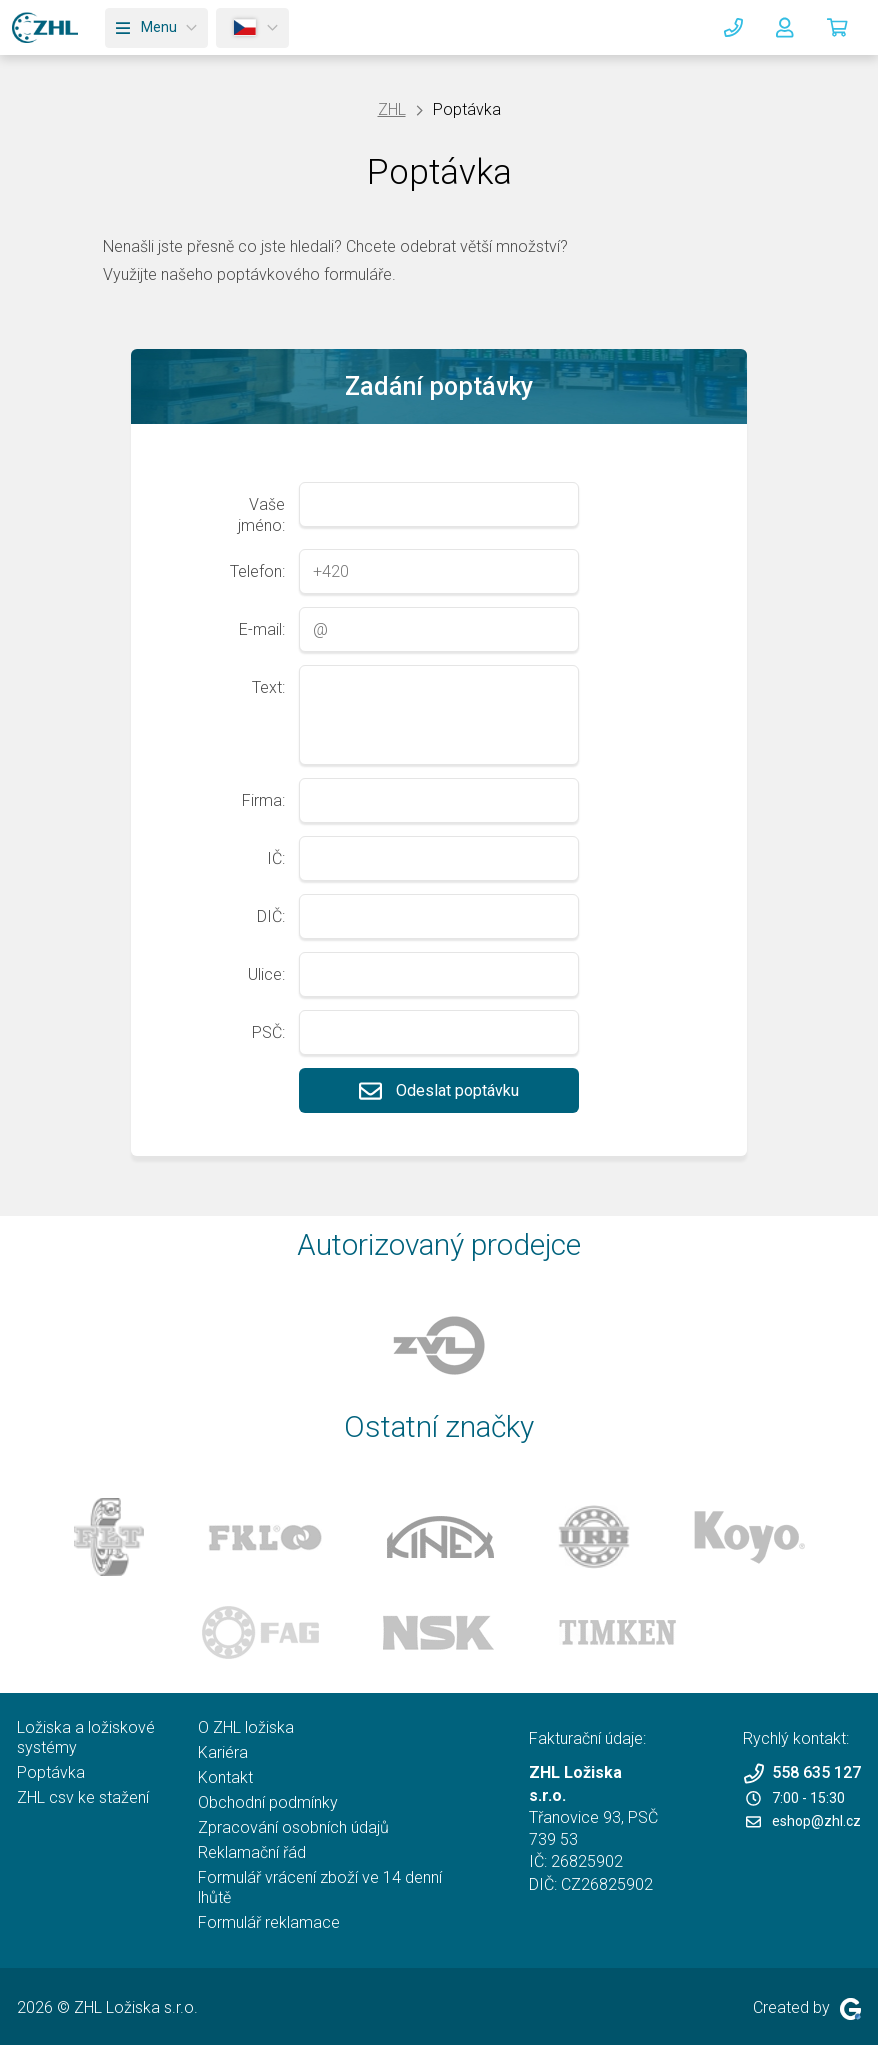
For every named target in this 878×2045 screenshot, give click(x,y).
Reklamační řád (252, 1852)
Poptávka (51, 1772)
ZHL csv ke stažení (83, 1797)
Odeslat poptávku (439, 1090)
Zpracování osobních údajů (293, 1827)
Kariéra (223, 1752)
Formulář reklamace (269, 1922)
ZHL (392, 109)
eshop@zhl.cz (803, 1821)
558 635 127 (802, 1773)
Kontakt (225, 1777)
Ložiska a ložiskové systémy (86, 1737)
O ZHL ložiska (246, 1727)
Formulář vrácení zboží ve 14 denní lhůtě (320, 1887)
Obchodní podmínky (268, 1802)
